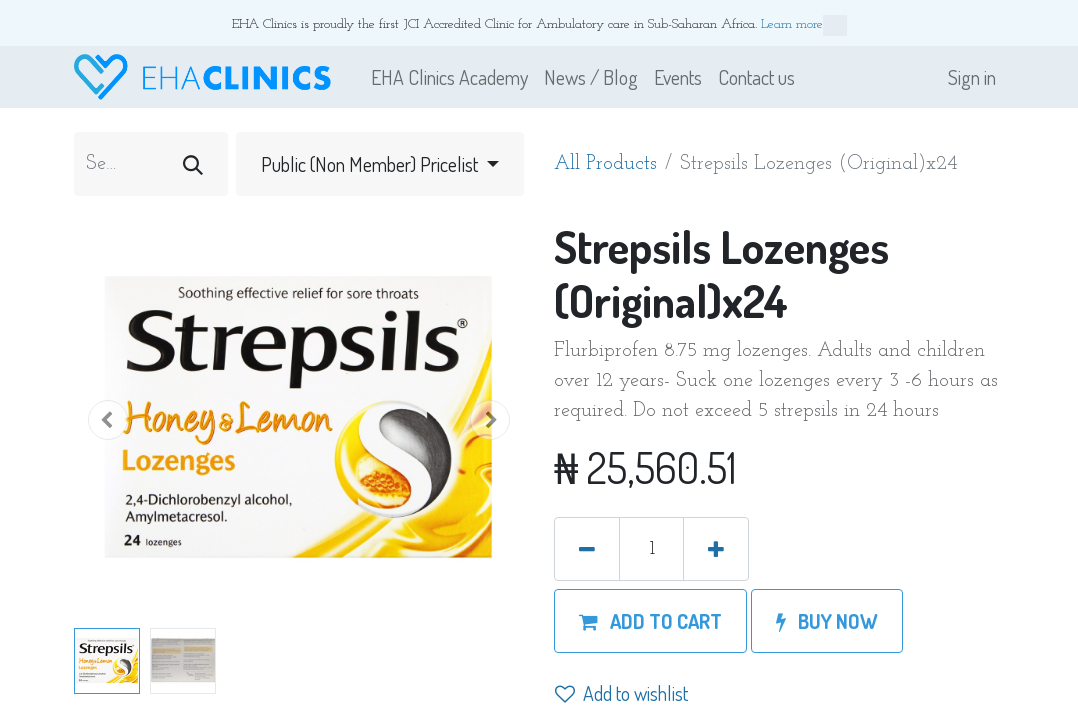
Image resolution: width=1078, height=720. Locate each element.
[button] (108, 420)
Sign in (972, 77)
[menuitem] (449, 77)
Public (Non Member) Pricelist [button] (371, 164)
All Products (605, 164)
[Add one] (716, 549)
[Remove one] (587, 549)
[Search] (193, 164)
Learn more (804, 25)
